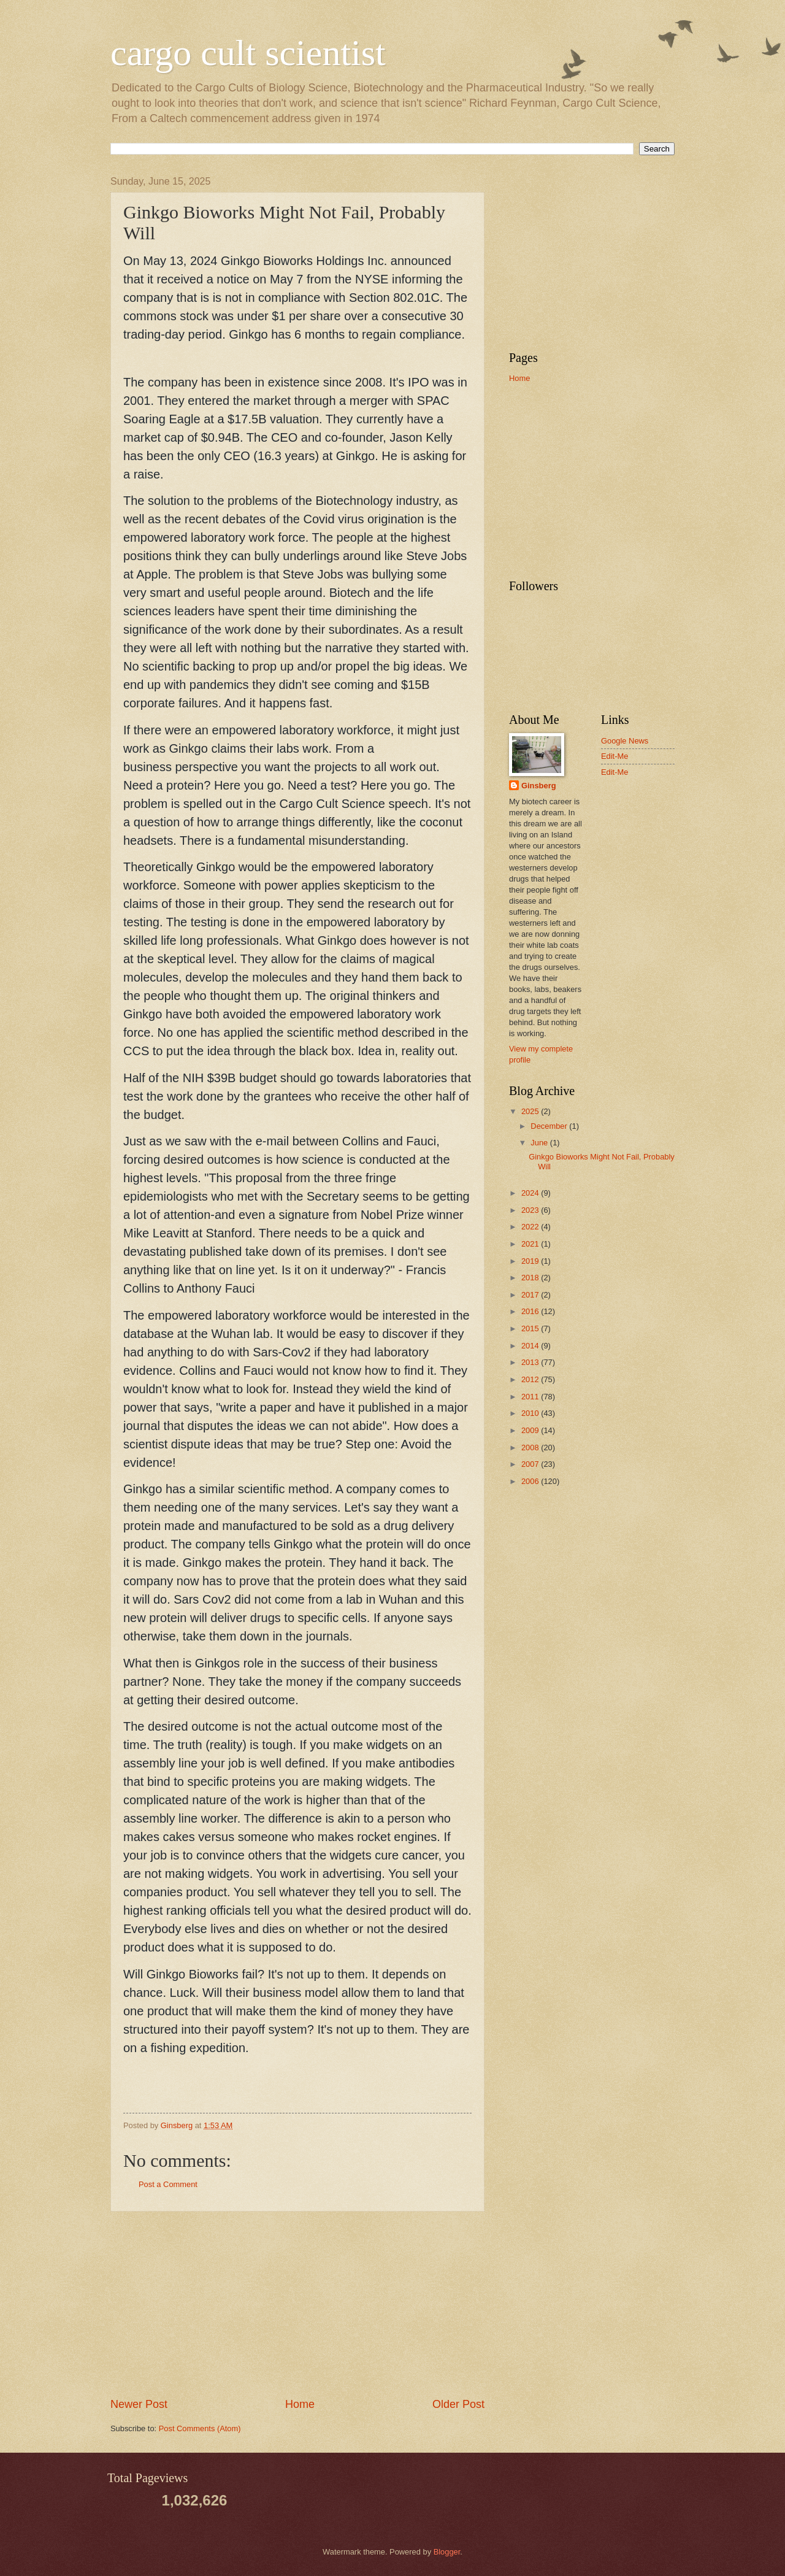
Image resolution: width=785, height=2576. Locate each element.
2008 (531, 1447)
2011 (531, 1396)
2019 (531, 1261)
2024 (531, 1193)
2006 (531, 1481)
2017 (531, 1294)
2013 (531, 1362)
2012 (531, 1379)
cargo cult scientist (248, 53)
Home (300, 2404)
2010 (531, 1413)
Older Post (458, 2404)
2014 (531, 1345)
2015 (531, 1328)
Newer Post (138, 2404)
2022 (531, 1226)
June (540, 1142)
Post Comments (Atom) (200, 2428)
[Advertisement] (297, 2304)
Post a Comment (168, 2184)
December (549, 1126)
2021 (531, 1243)
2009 (531, 1430)
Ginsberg (538, 785)
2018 (531, 1277)
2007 (531, 1464)
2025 (531, 1111)
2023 (531, 1210)
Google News (624, 740)
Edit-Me (614, 756)
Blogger (447, 2551)
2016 (531, 1311)
